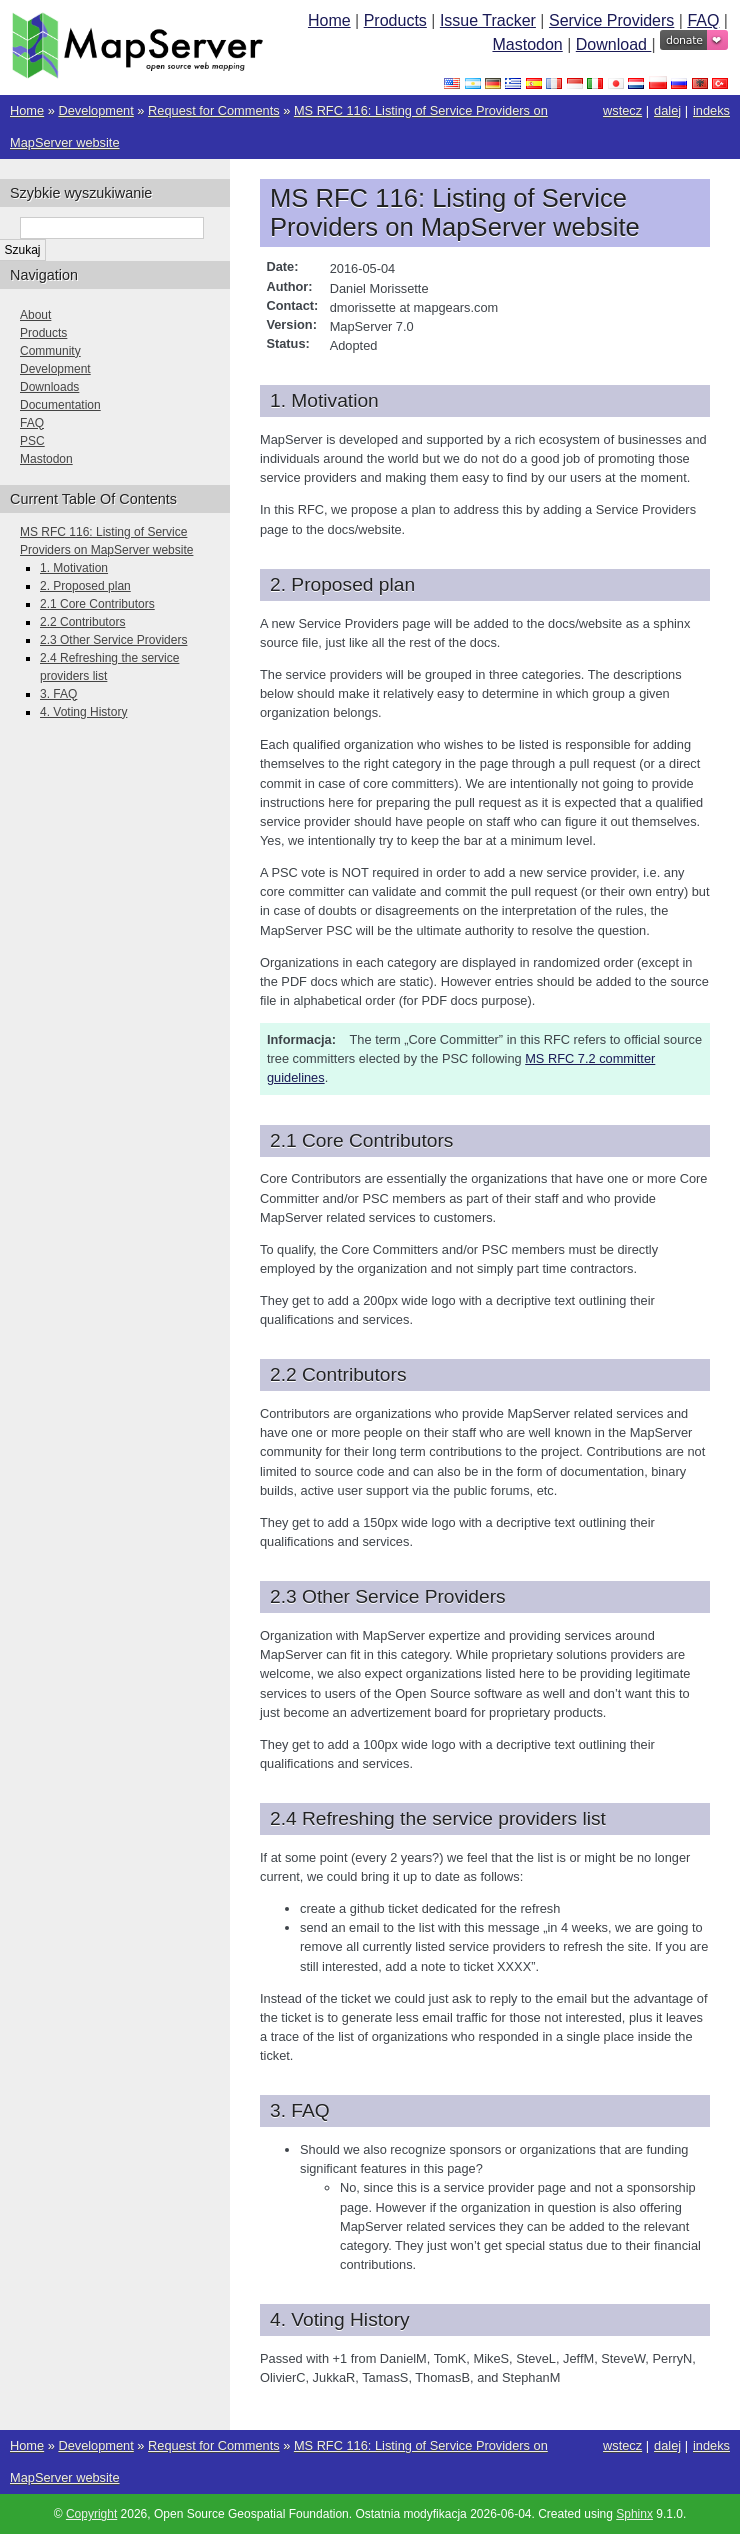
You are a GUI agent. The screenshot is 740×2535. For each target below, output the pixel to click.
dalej (667, 110)
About (35, 315)
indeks (711, 110)
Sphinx (634, 2514)
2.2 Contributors (82, 622)
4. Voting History (83, 712)
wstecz (622, 110)
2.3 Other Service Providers (113, 640)
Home (329, 20)
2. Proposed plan (85, 586)
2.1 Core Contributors (97, 604)
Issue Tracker (488, 20)
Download (614, 44)
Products (395, 20)
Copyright (91, 2514)
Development (95, 110)
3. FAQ (58, 694)
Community (50, 351)
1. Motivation (74, 568)
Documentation (60, 405)
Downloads (49, 387)
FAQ (703, 20)
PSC (32, 441)
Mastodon (527, 44)
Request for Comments (214, 110)
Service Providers (611, 20)
